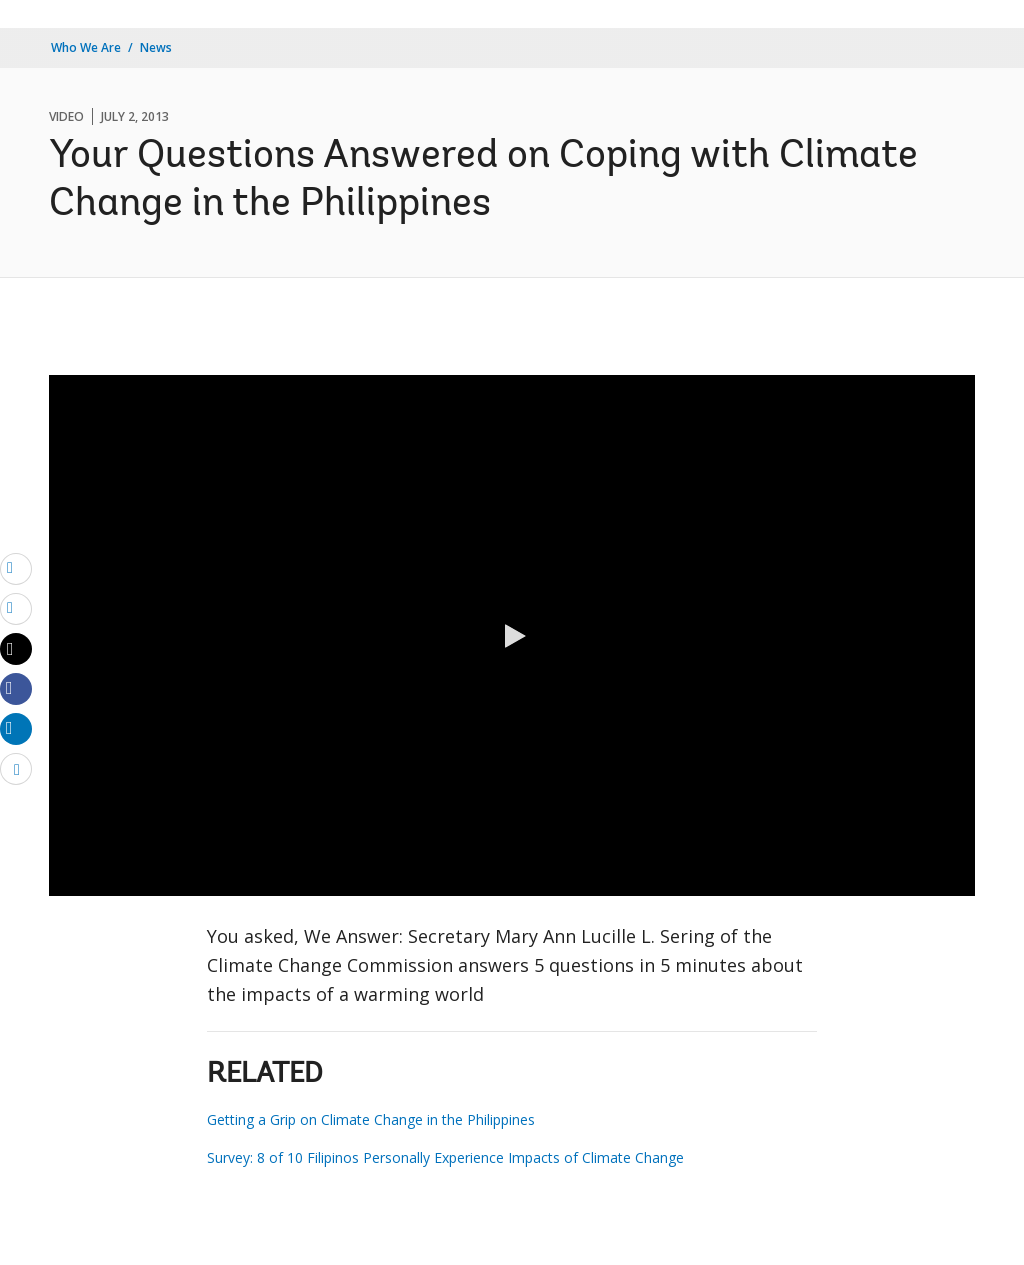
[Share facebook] (16, 688)
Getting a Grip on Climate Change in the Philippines (371, 1119)
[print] (16, 608)
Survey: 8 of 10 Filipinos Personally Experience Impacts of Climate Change (445, 1157)
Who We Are (86, 47)
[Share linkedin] (16, 728)
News (156, 47)
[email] (16, 568)
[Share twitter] (16, 649)
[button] (512, 636)
